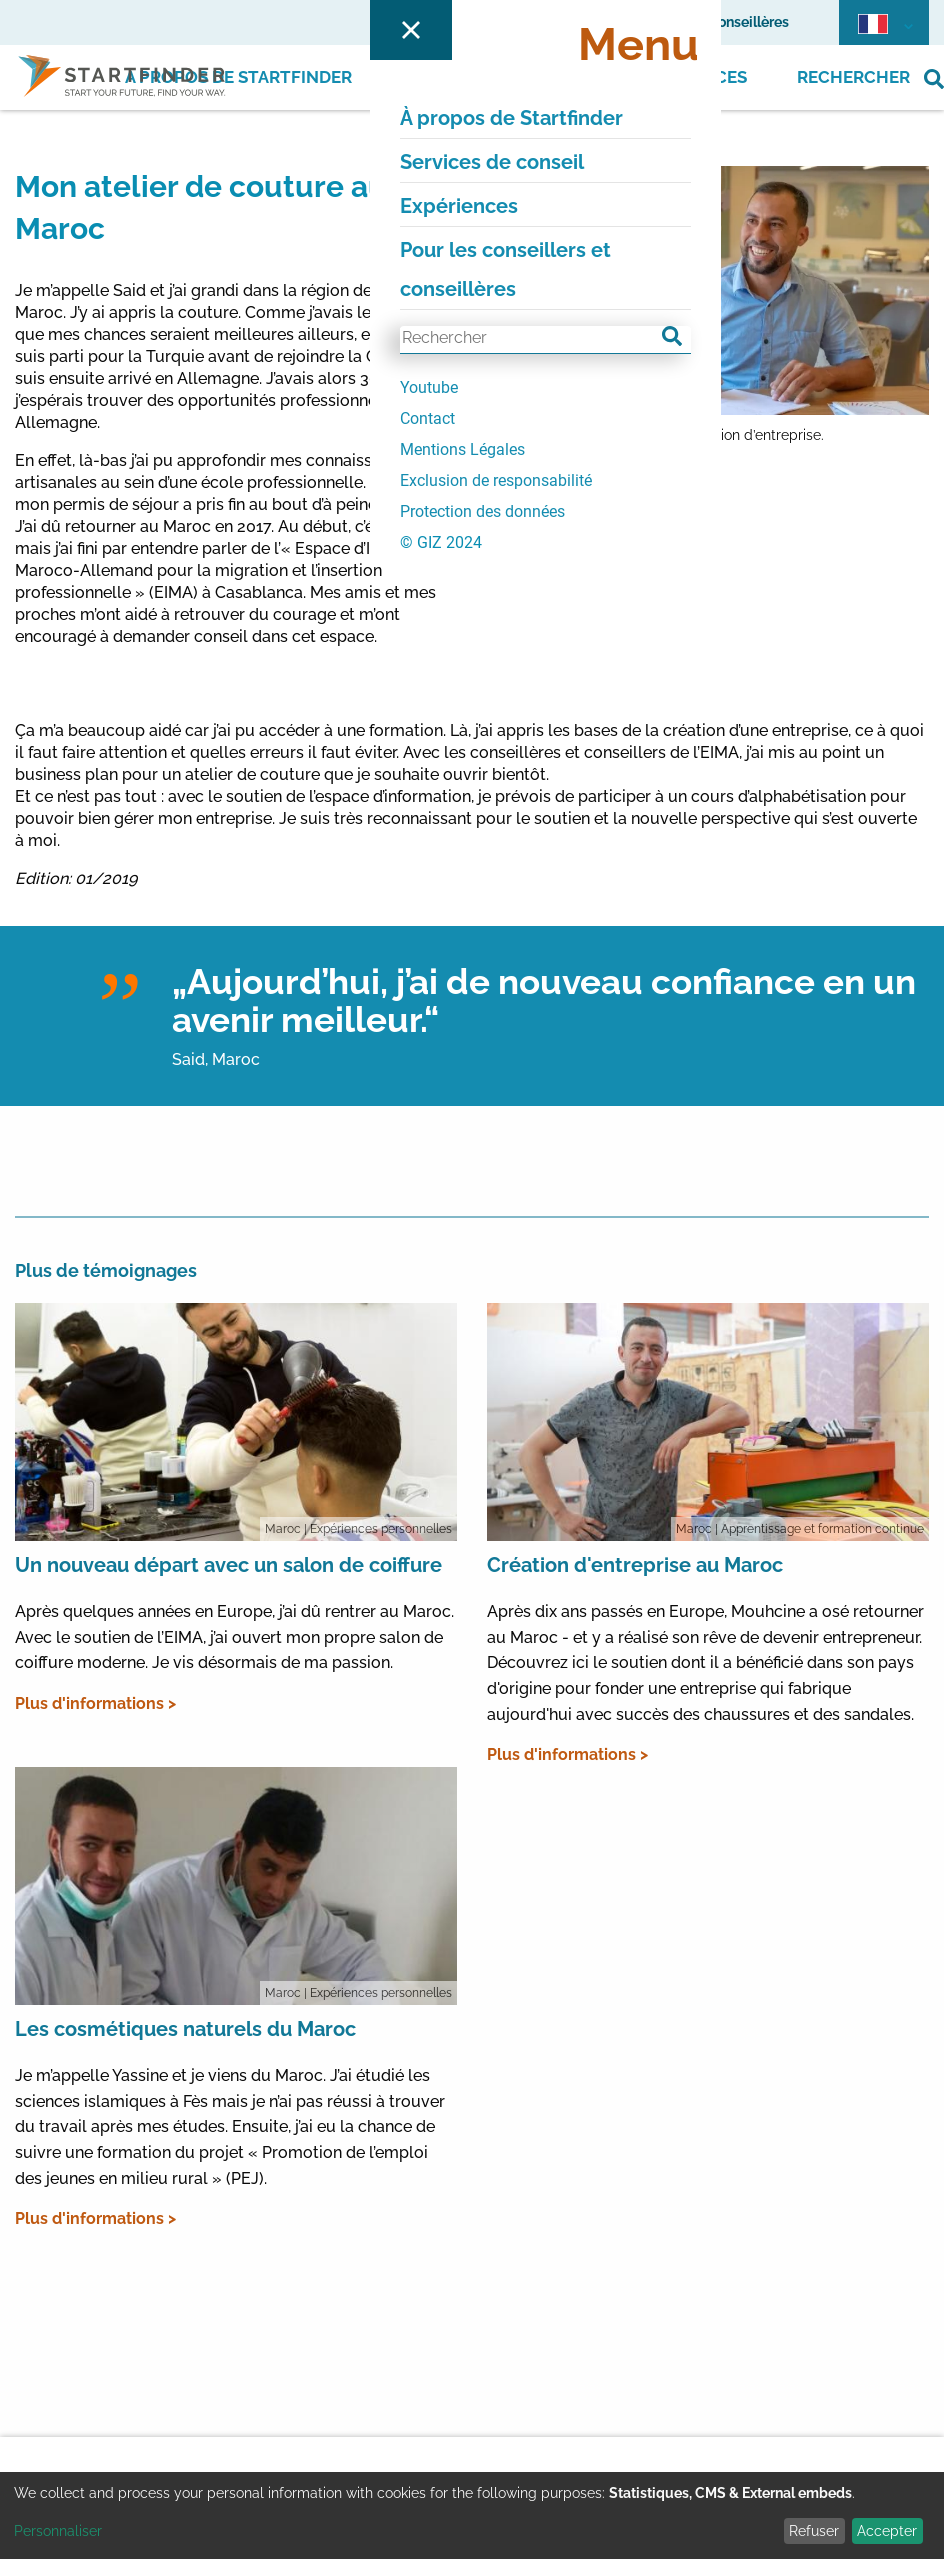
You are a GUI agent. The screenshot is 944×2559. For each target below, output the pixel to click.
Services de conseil (493, 77)
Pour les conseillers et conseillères (676, 22)
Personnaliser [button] (58, 2531)
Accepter (887, 2531)
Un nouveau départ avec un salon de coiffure (228, 1565)
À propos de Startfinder (238, 77)
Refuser (814, 2531)
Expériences (690, 77)
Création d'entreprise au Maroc (635, 1565)
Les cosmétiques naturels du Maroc (185, 2029)
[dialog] (472, 2515)
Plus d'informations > (95, 1703)
